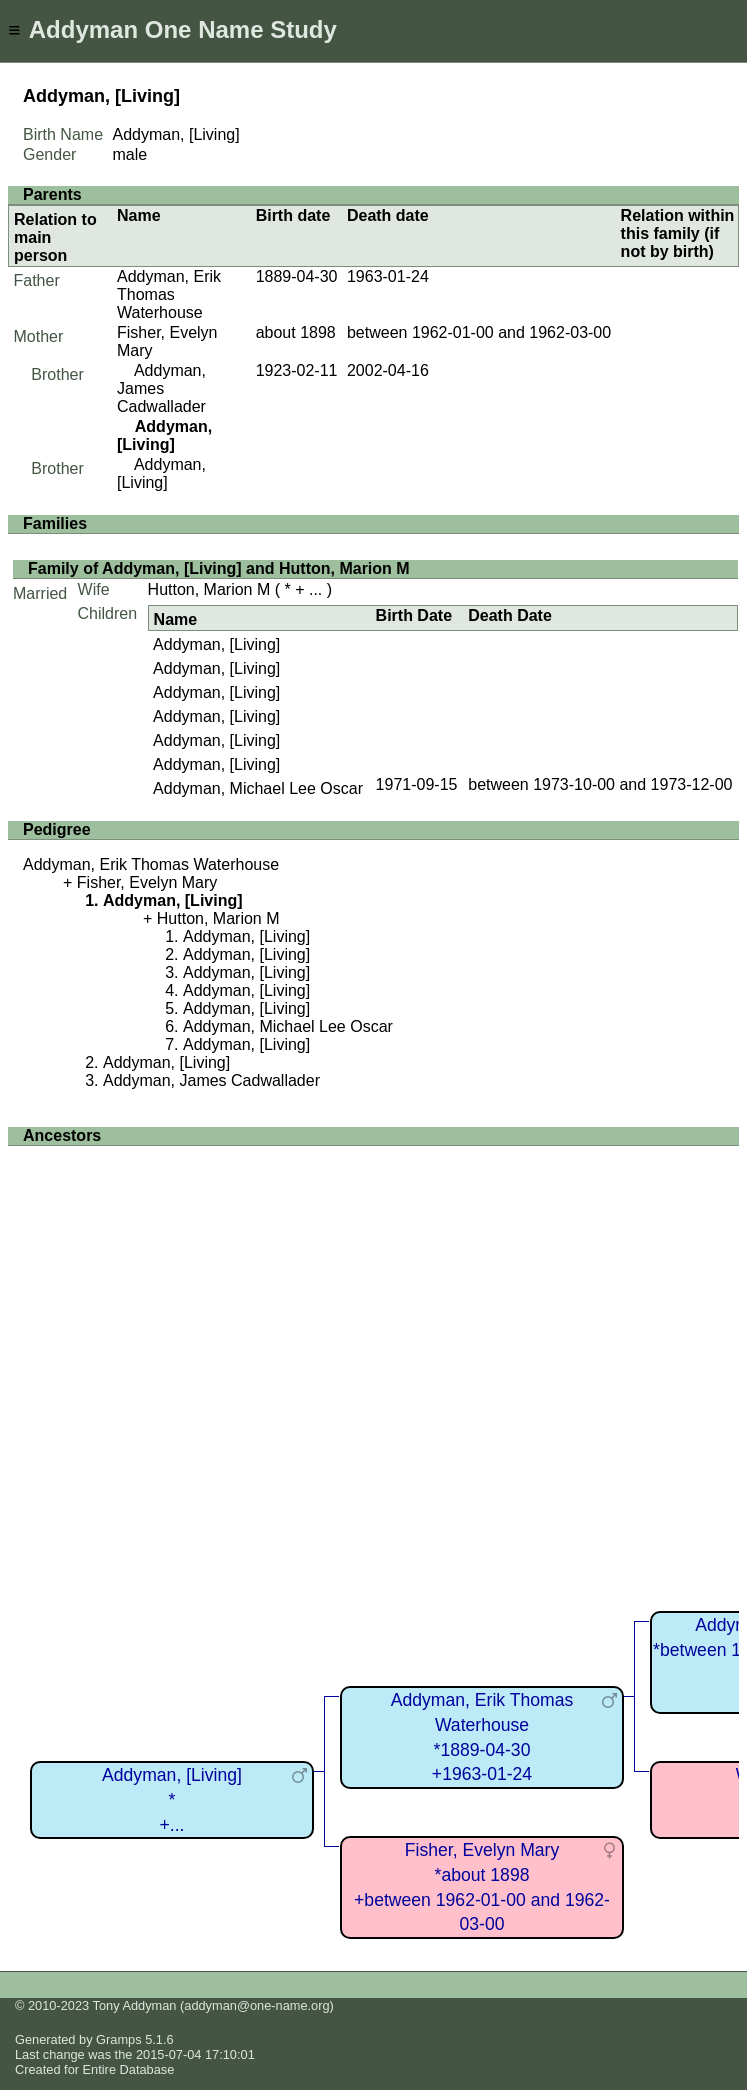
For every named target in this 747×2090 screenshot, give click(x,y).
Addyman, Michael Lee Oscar (258, 788)
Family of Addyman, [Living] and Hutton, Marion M (219, 568)
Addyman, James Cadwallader (161, 388)
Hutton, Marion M (209, 589)
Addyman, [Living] (161, 473)
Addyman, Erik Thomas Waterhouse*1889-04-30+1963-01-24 (482, 1737)
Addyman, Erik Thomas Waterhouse (169, 294)
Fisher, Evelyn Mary (147, 882)
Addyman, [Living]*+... (172, 1799)
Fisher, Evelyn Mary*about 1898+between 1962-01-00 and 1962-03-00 (482, 1887)
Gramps (119, 2039)
